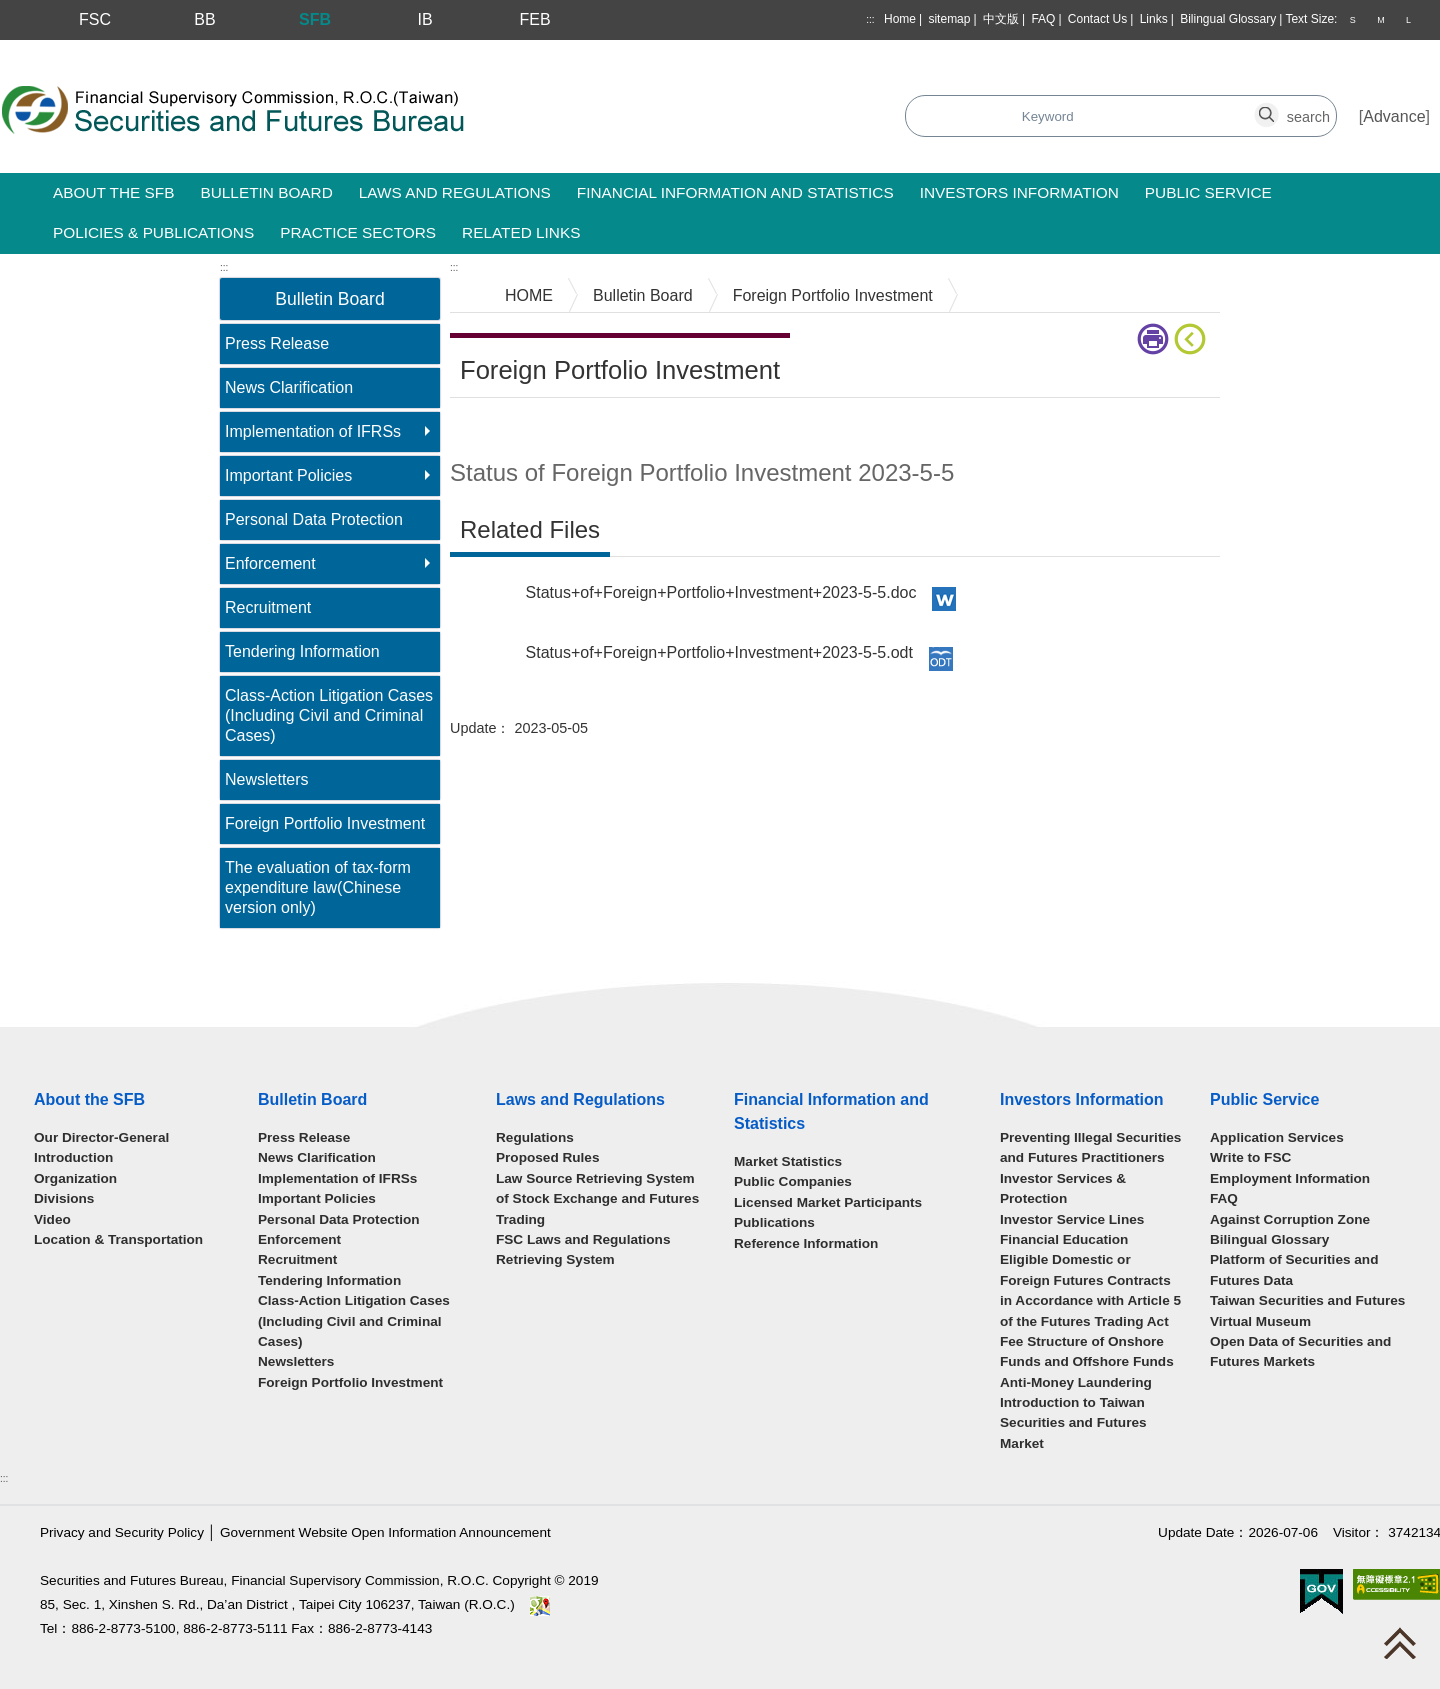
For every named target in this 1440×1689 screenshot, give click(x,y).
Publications (774, 1222)
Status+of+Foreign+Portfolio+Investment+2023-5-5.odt (719, 652)
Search (573, 117)
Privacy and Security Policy (122, 1532)
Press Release (277, 343)
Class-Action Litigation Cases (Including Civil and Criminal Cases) (329, 715)
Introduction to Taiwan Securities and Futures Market (1073, 1423)
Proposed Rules (548, 1157)
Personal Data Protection (314, 519)
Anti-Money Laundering (1076, 1382)
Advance (1394, 116)
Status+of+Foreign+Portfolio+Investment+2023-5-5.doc (721, 592)
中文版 (1001, 19)
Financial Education (1064, 1239)
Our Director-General (101, 1137)
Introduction (73, 1157)
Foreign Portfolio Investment (325, 823)
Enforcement (270, 563)
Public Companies (793, 1181)
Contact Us (1097, 19)
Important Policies (288, 475)
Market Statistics (788, 1161)
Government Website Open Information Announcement (385, 1532)
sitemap (949, 19)
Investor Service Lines (1072, 1219)
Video (52, 1219)
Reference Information (806, 1243)
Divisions (64, 1198)
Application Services (1277, 1137)
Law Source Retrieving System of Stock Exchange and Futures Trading (597, 1199)
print (1153, 339)
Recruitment (268, 607)
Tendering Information (302, 651)
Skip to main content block (93, 50)
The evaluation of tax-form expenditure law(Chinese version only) (318, 887)
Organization (75, 1178)
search (1278, 105)
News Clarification (289, 387)
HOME (529, 295)
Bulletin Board (643, 295)
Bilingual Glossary (1228, 19)
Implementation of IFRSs (313, 431)
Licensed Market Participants (828, 1202)
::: (870, 19)
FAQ (1043, 19)
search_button (1047, 105)
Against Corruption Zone (1290, 1219)
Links (1154, 19)
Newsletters (267, 779)
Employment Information (1290, 1178)
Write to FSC (1250, 1157)
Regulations (535, 1137)
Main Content (497, 428)
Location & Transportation (118, 1239)
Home (900, 19)
